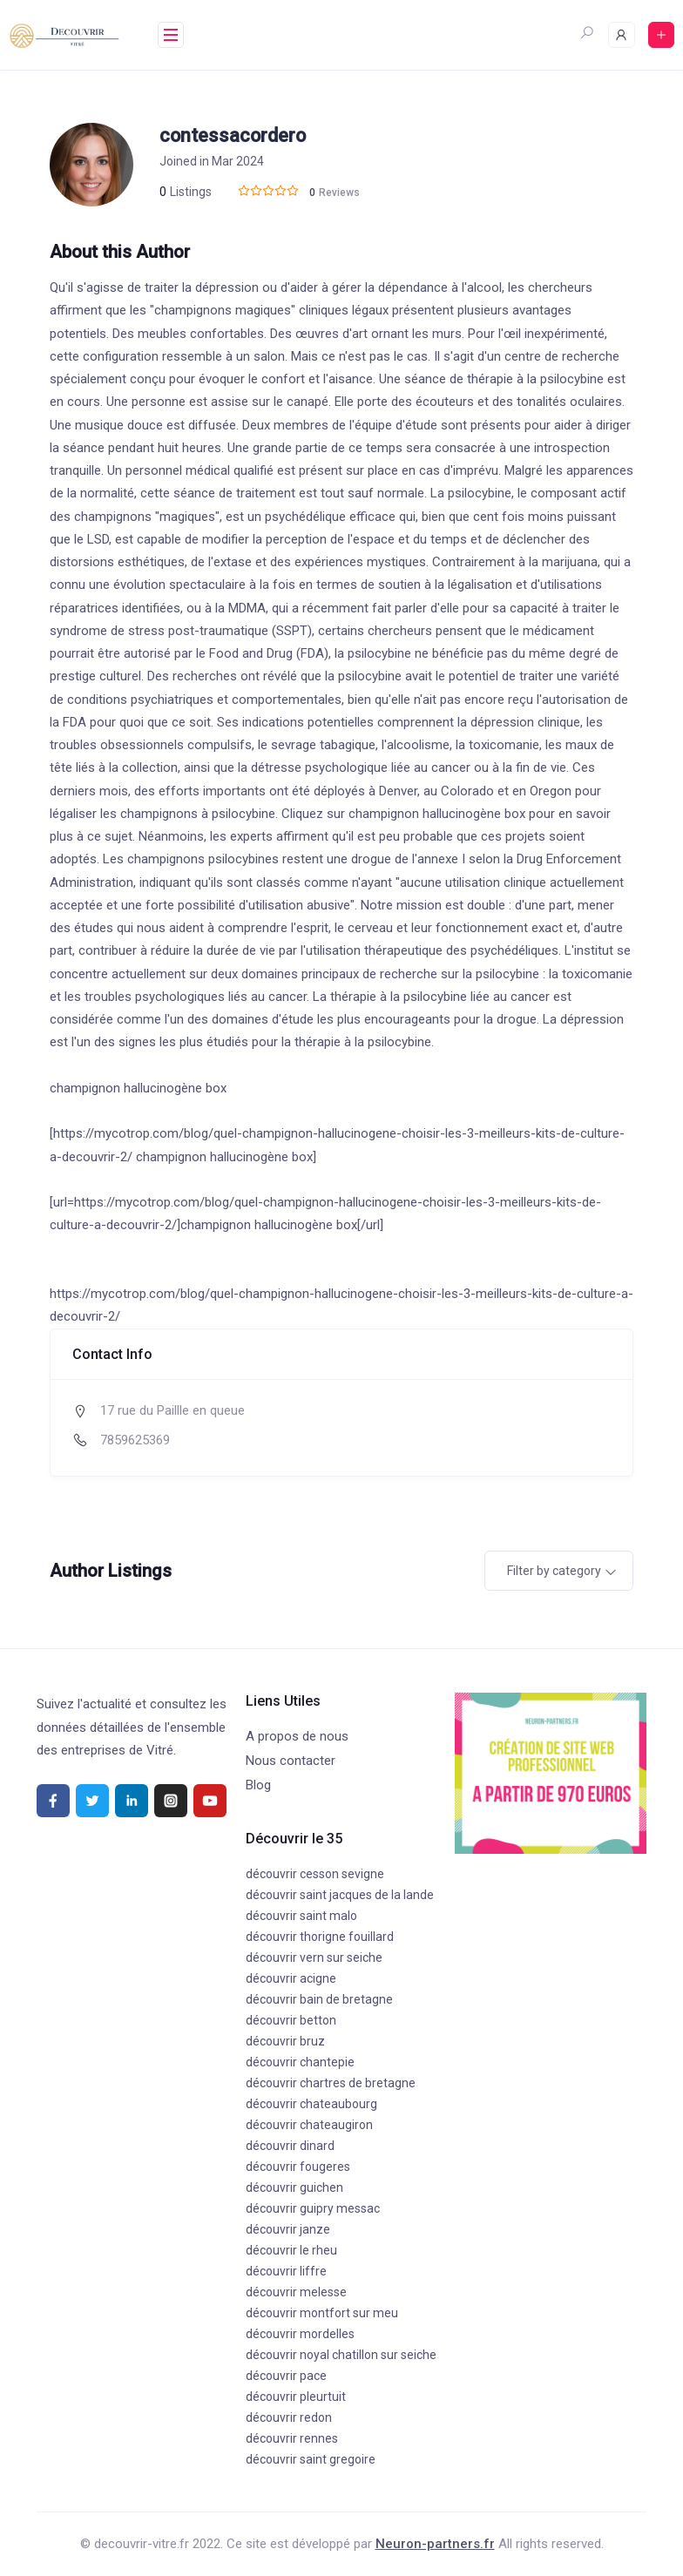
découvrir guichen (294, 2187)
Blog (258, 1785)
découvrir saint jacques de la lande (340, 1895)
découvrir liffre (286, 2271)
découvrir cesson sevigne (315, 1874)
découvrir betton (291, 2020)
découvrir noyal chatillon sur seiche (341, 2355)
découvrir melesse (296, 2292)
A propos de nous (297, 1736)
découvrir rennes (292, 2438)
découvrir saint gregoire (310, 2459)
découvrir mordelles (300, 2334)
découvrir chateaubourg (311, 2104)
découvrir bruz (285, 2041)
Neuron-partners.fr (435, 2544)
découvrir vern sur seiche (314, 1957)
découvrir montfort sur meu (322, 2313)
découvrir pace (286, 2376)
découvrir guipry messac (313, 2208)
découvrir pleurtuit (296, 2397)
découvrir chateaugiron (309, 2125)
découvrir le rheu (291, 2250)
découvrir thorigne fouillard (320, 1937)
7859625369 (135, 1440)
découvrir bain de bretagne (319, 1999)
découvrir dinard (290, 2146)
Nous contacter (290, 1760)
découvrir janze (288, 2229)
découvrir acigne (291, 1978)
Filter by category (554, 1571)
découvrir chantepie (300, 2062)
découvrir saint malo (301, 1916)
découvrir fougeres (298, 2167)
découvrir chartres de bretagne (331, 2083)
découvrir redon (289, 2417)
